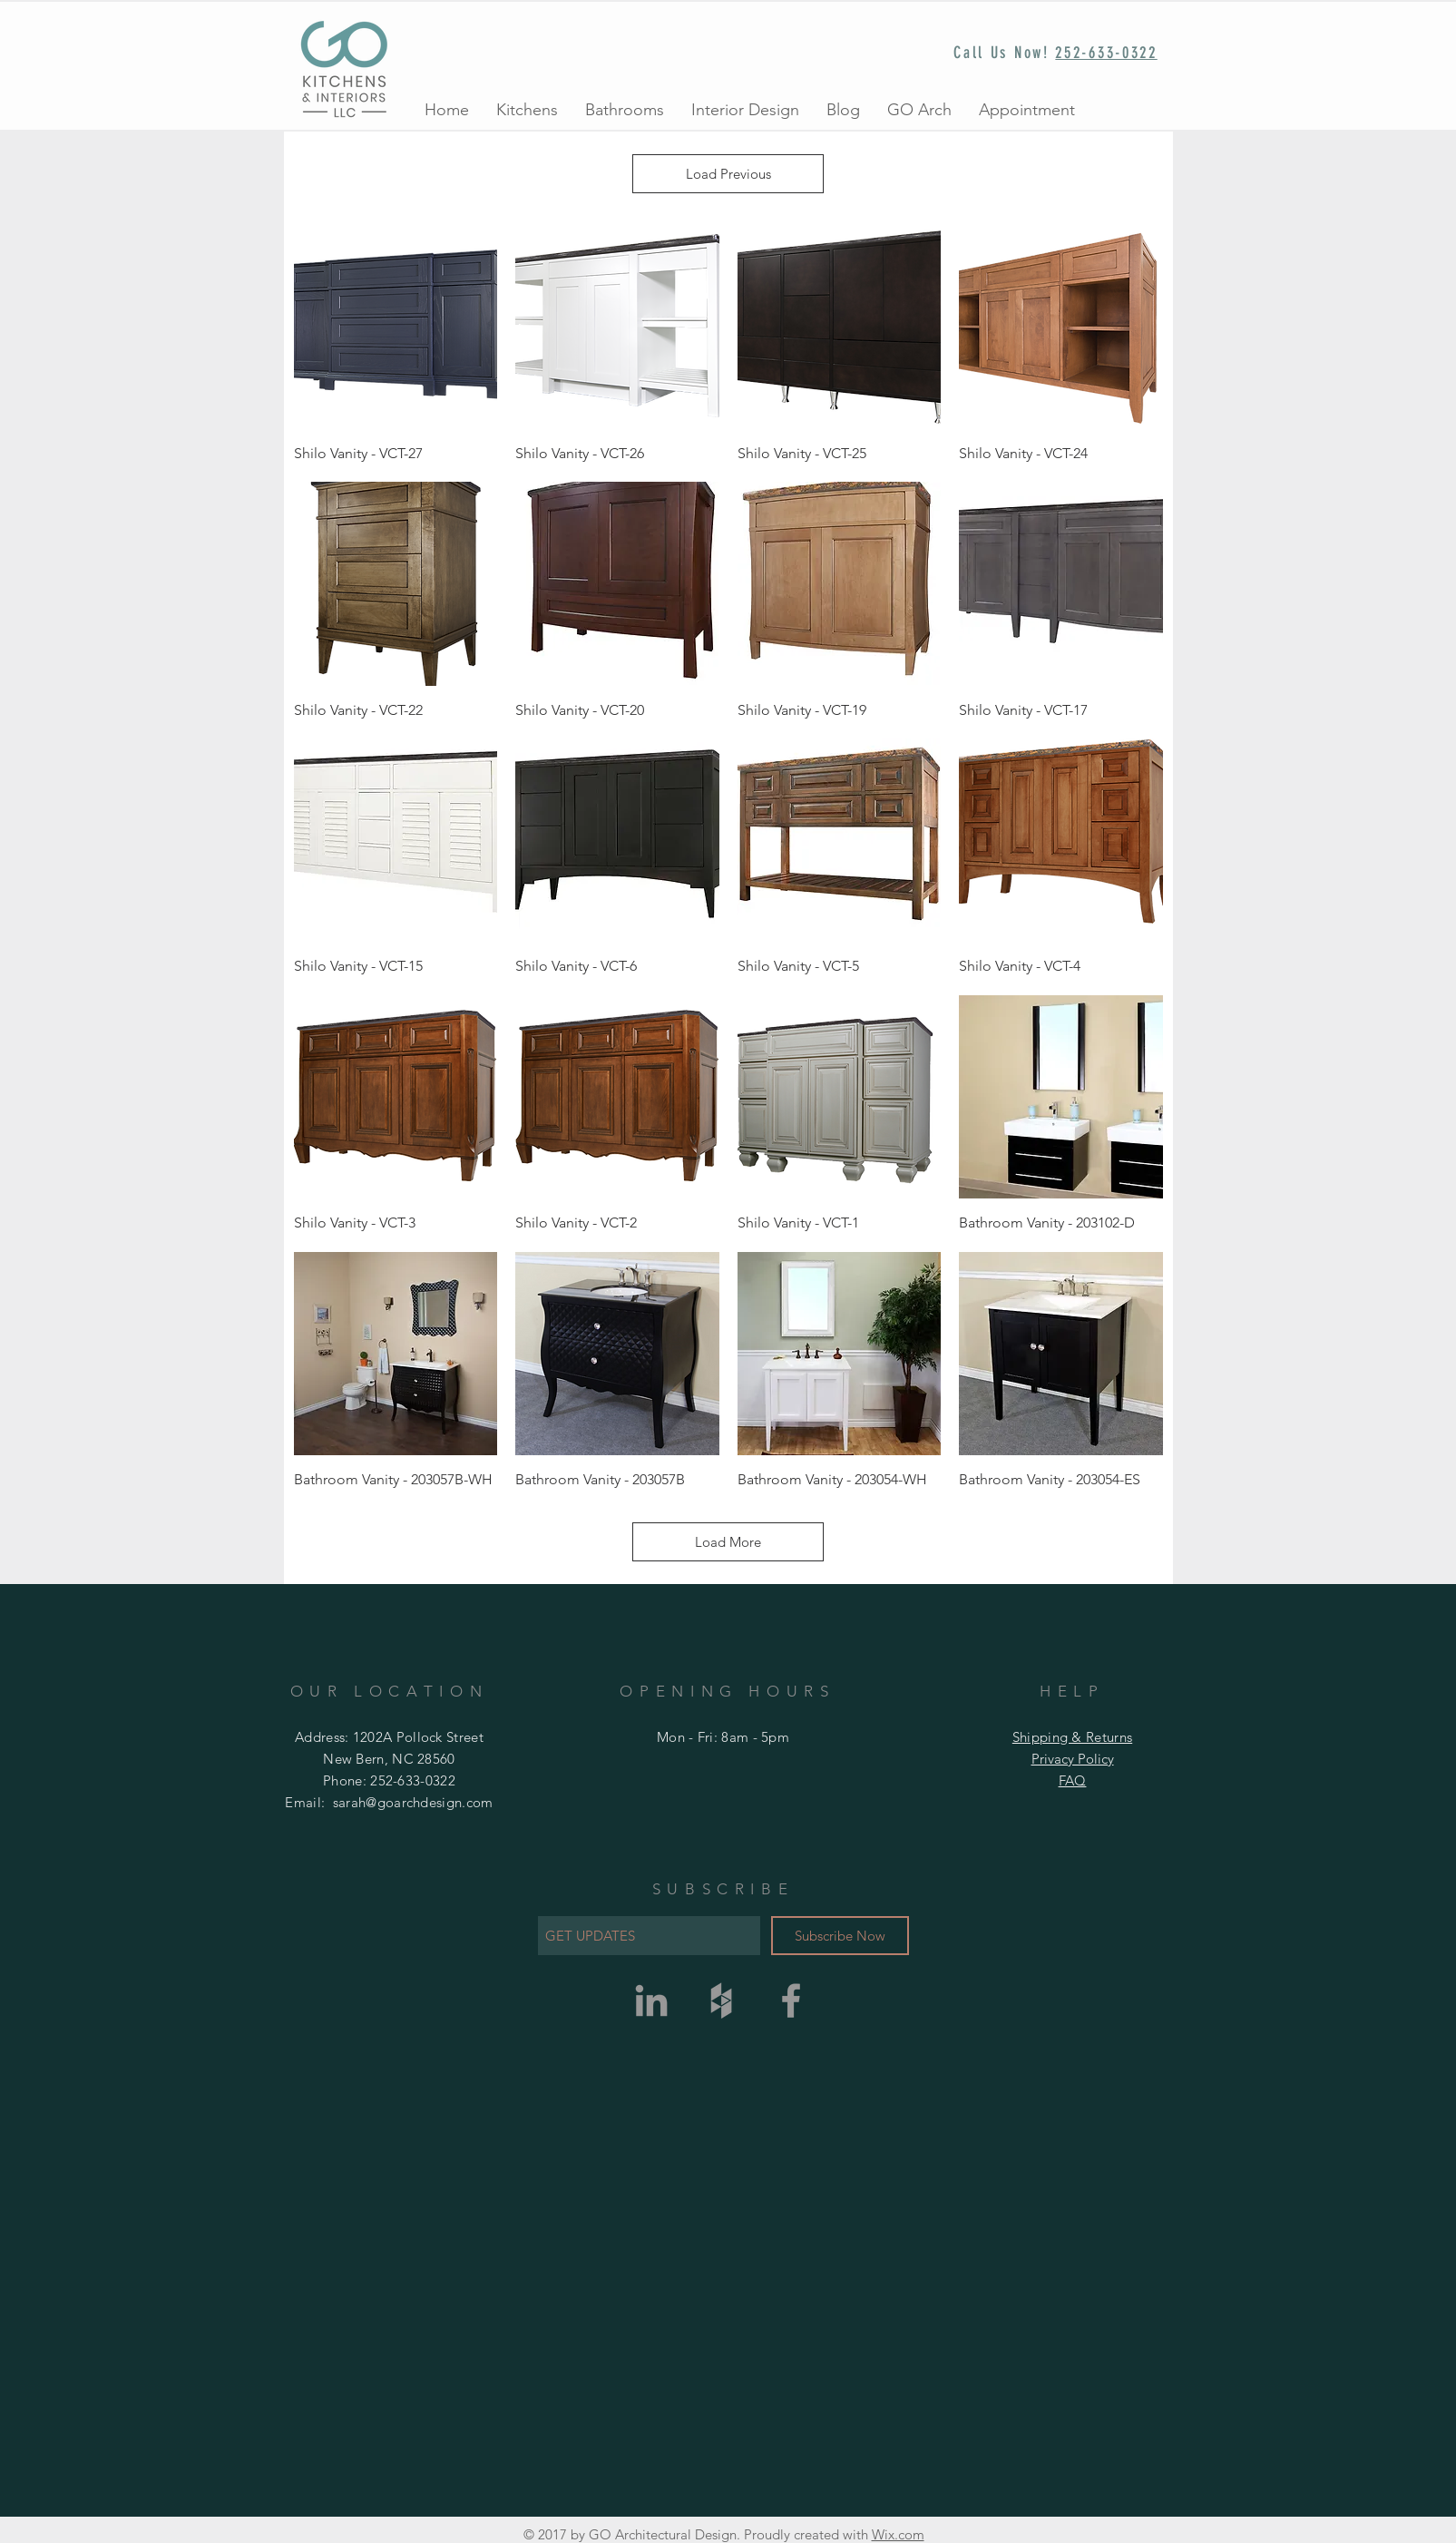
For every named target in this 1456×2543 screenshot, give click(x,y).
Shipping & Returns (1072, 1737)
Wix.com (898, 2534)
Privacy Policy (1072, 1758)
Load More (728, 1541)
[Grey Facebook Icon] (791, 2000)
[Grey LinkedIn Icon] (651, 2000)
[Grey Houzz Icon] (721, 2000)
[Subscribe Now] (840, 1935)
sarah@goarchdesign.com (413, 1802)
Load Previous (728, 173)
